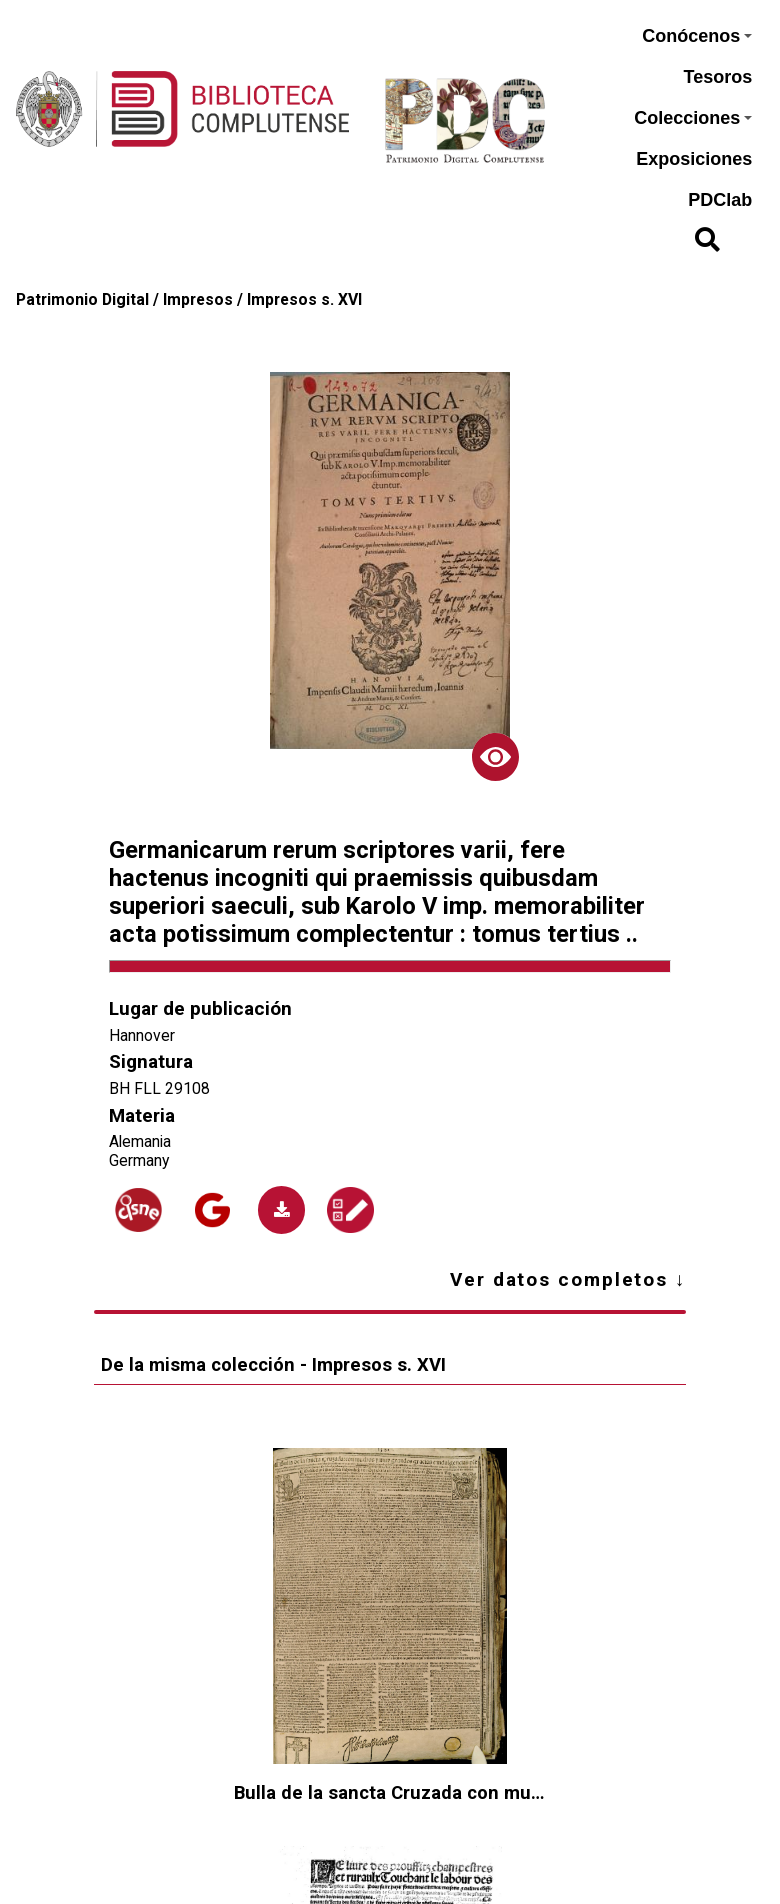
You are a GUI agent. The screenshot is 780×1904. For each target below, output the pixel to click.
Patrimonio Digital (82, 299)
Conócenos (697, 36)
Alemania (140, 1141)
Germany (139, 1160)
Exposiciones (694, 159)
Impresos (198, 299)
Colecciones (693, 118)
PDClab (720, 200)
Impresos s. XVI (304, 299)
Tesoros (718, 77)
